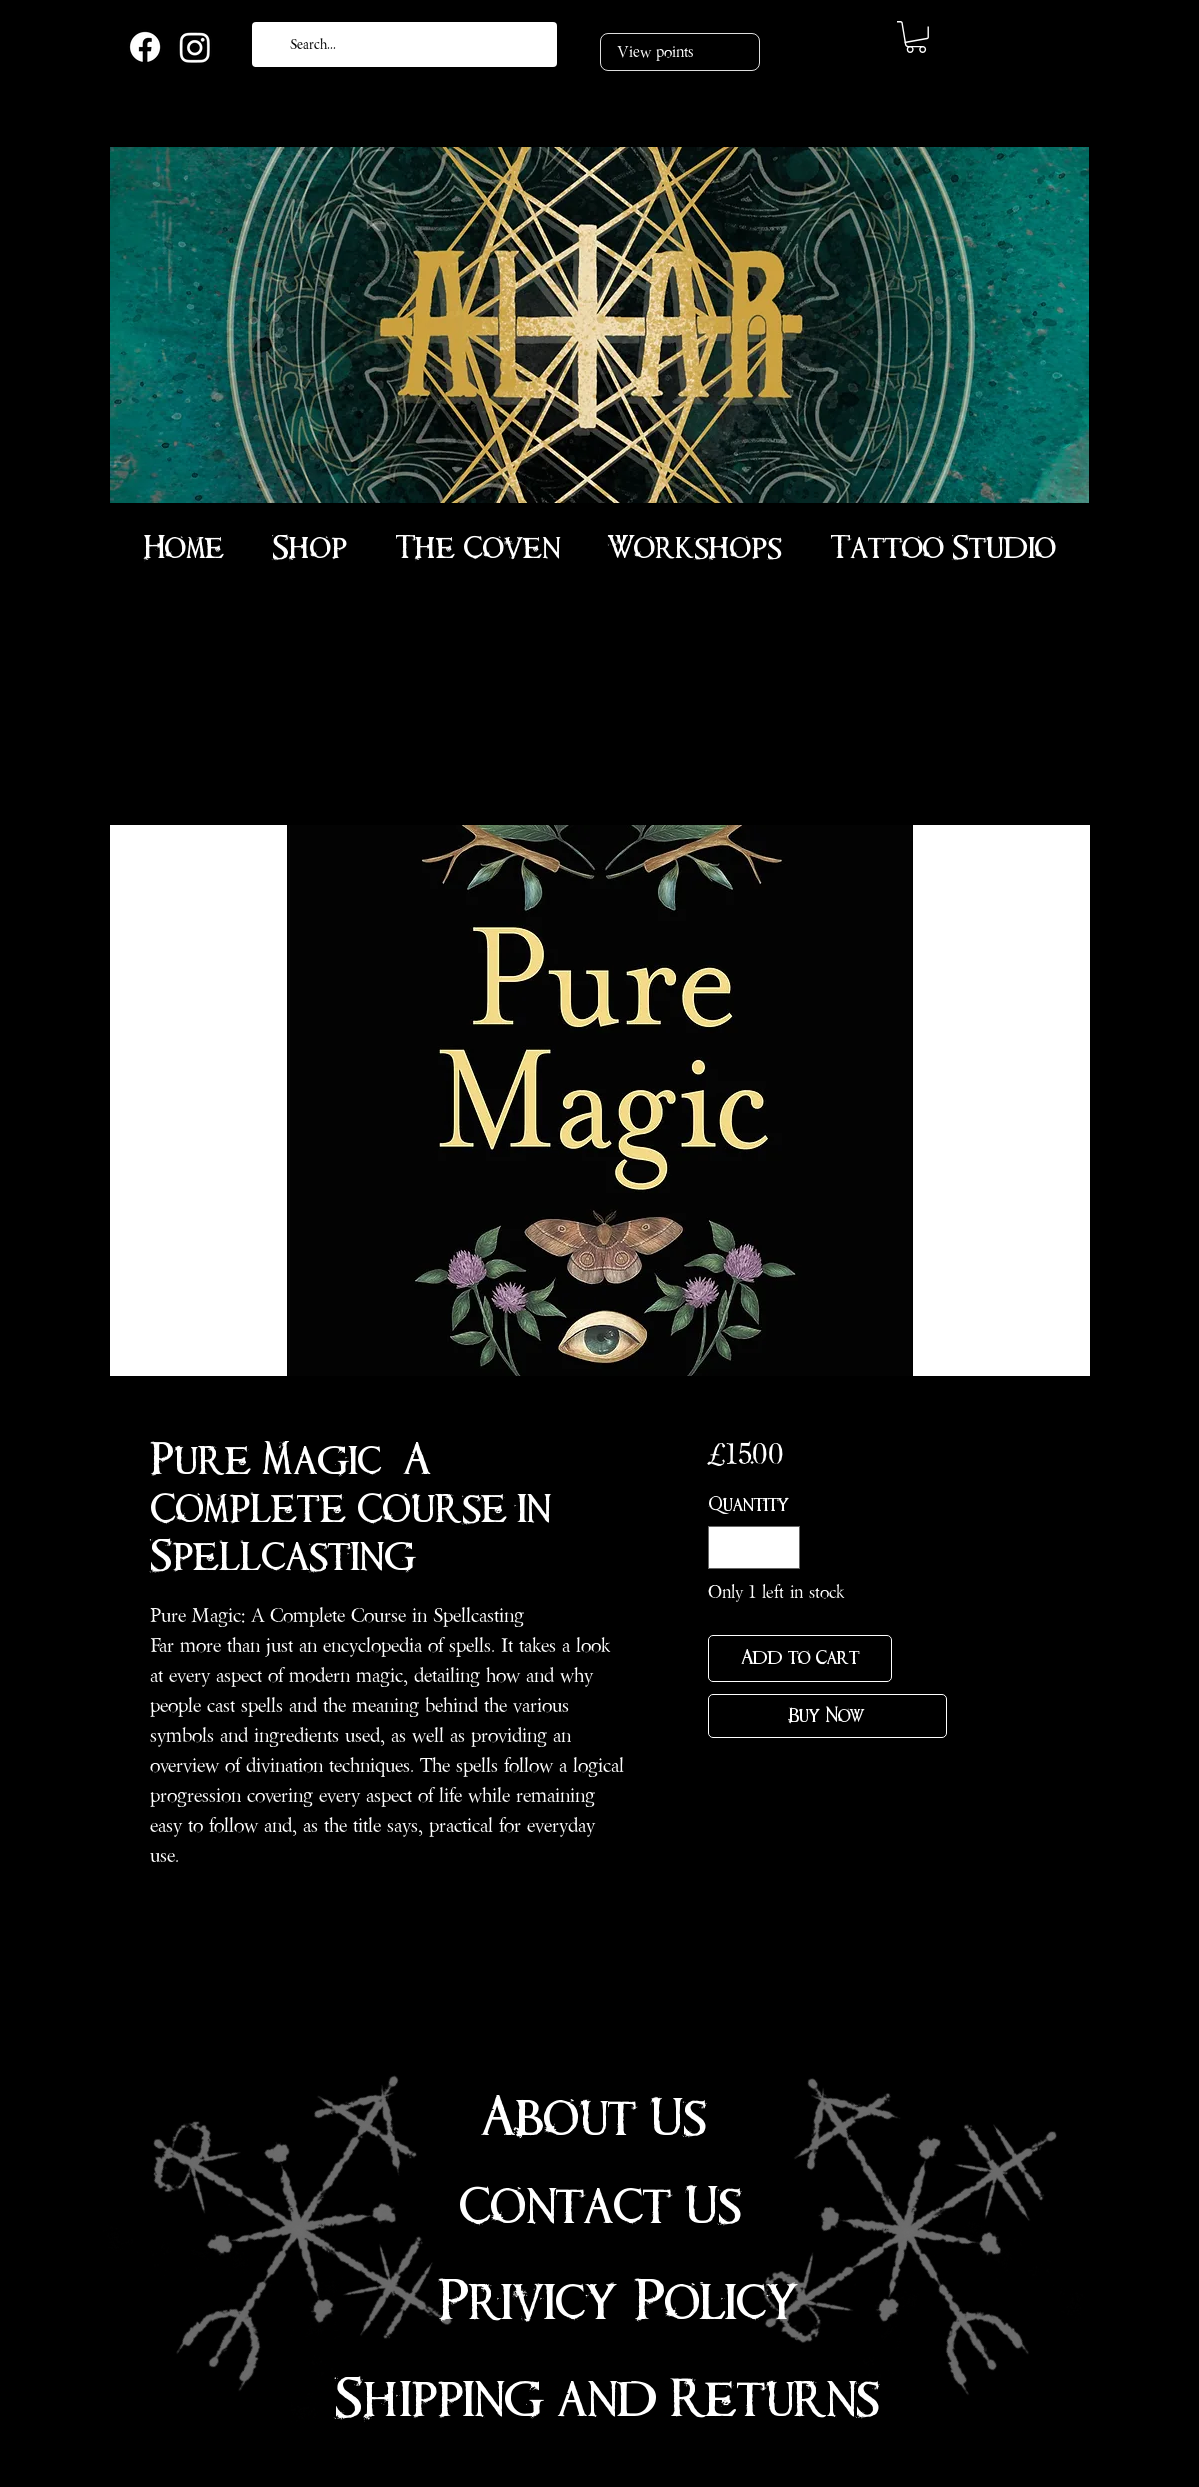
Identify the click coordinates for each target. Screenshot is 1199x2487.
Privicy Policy (618, 2302)
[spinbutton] (754, 1547)
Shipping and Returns (607, 2399)
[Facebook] (145, 47)
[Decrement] (726, 1547)
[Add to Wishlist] (923, 1658)
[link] (916, 37)
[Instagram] (195, 47)
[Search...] (402, 44)
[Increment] (781, 1547)
